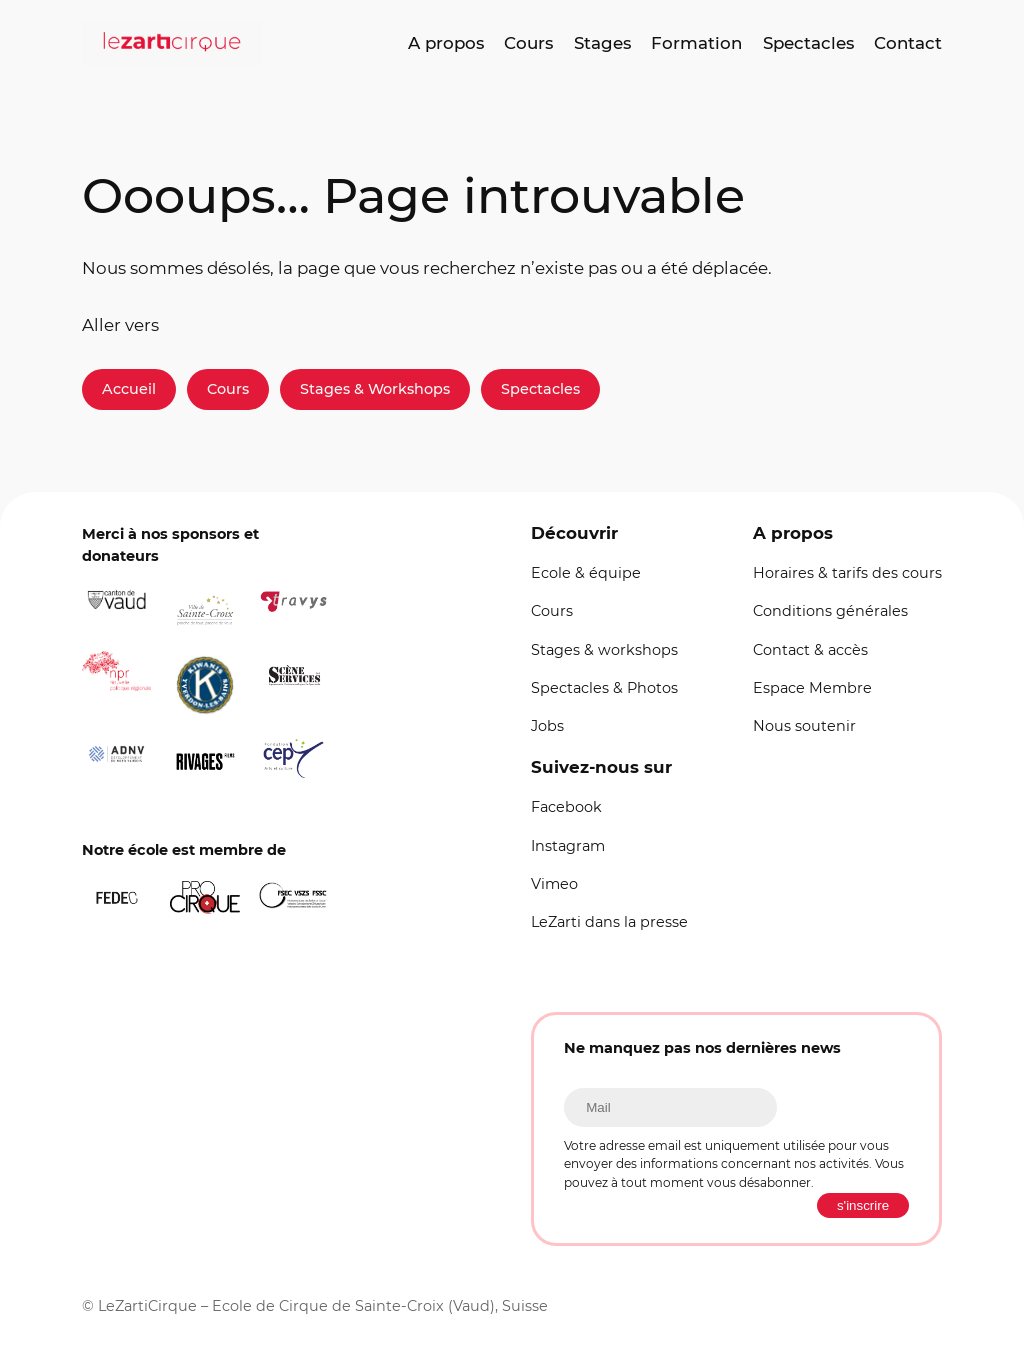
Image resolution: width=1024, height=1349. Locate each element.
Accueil (129, 389)
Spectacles (540, 389)
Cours (228, 389)
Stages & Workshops (375, 389)
